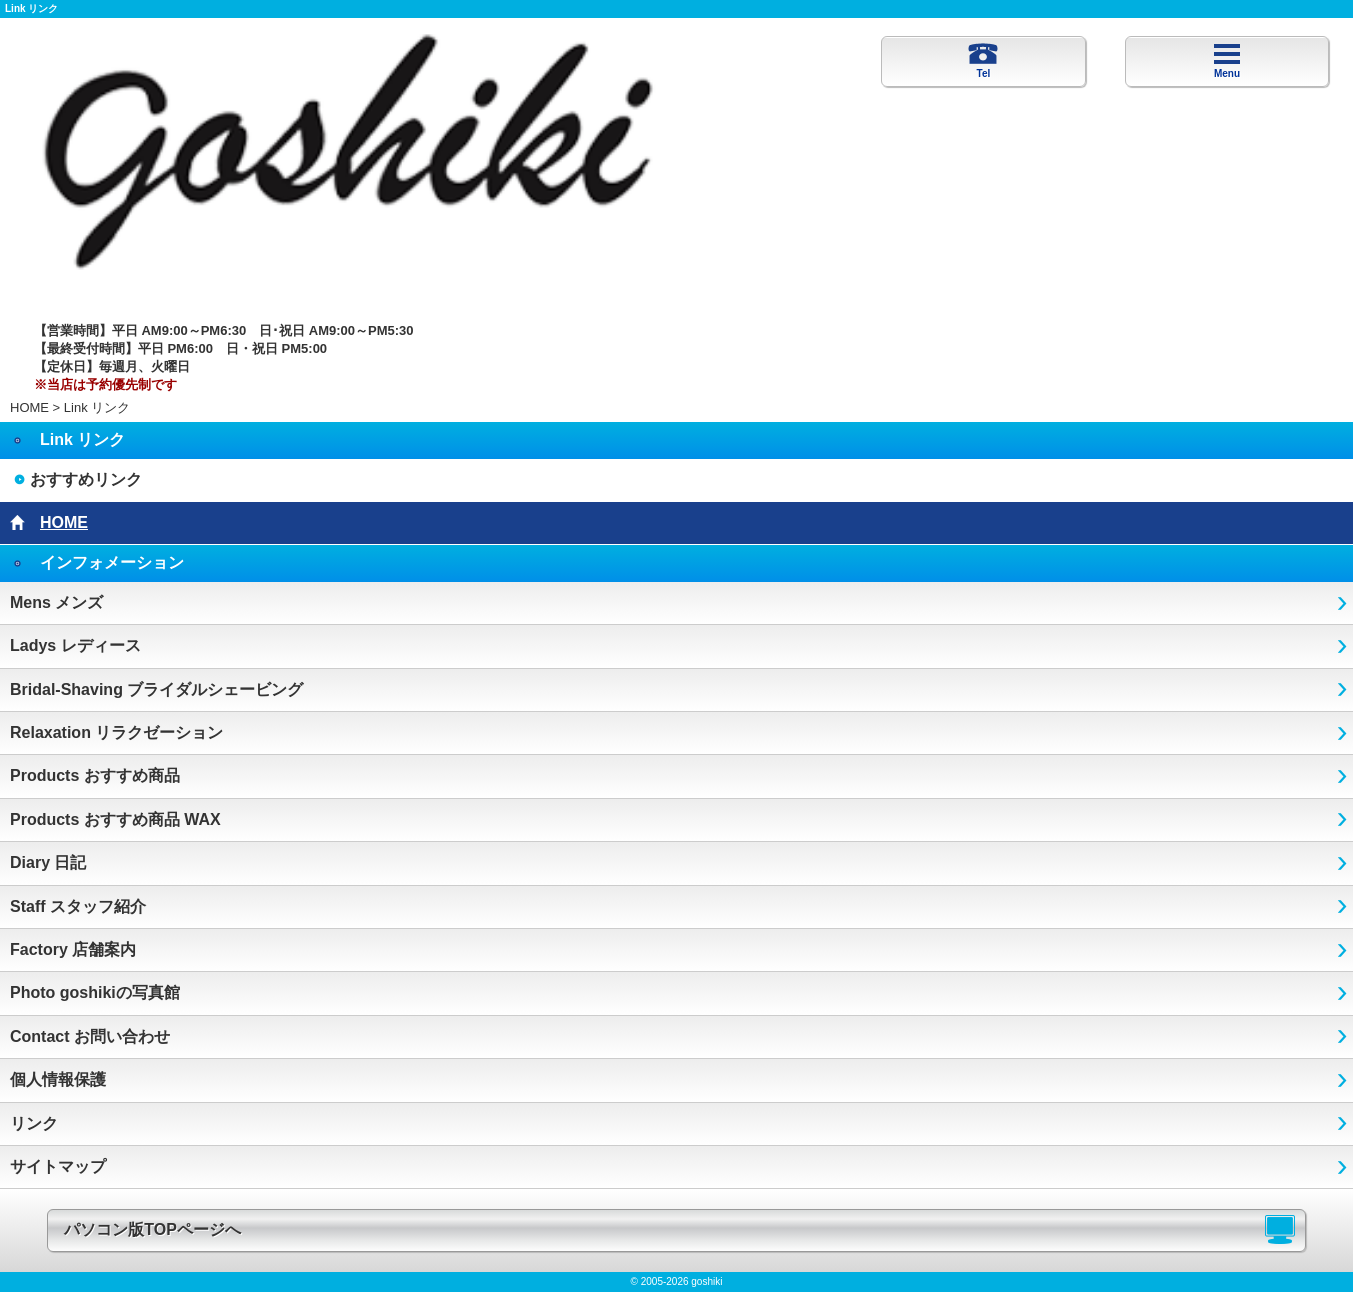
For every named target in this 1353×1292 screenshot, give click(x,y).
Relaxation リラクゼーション (116, 732)
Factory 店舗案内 (73, 949)
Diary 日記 (48, 862)
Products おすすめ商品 (95, 775)
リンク (34, 1123)
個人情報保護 (58, 1079)
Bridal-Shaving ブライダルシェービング (156, 689)
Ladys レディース (75, 645)
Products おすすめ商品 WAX (115, 819)
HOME (29, 407)
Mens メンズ (56, 602)
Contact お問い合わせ (90, 1036)
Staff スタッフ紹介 (78, 906)
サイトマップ (58, 1166)
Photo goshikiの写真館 (95, 992)
